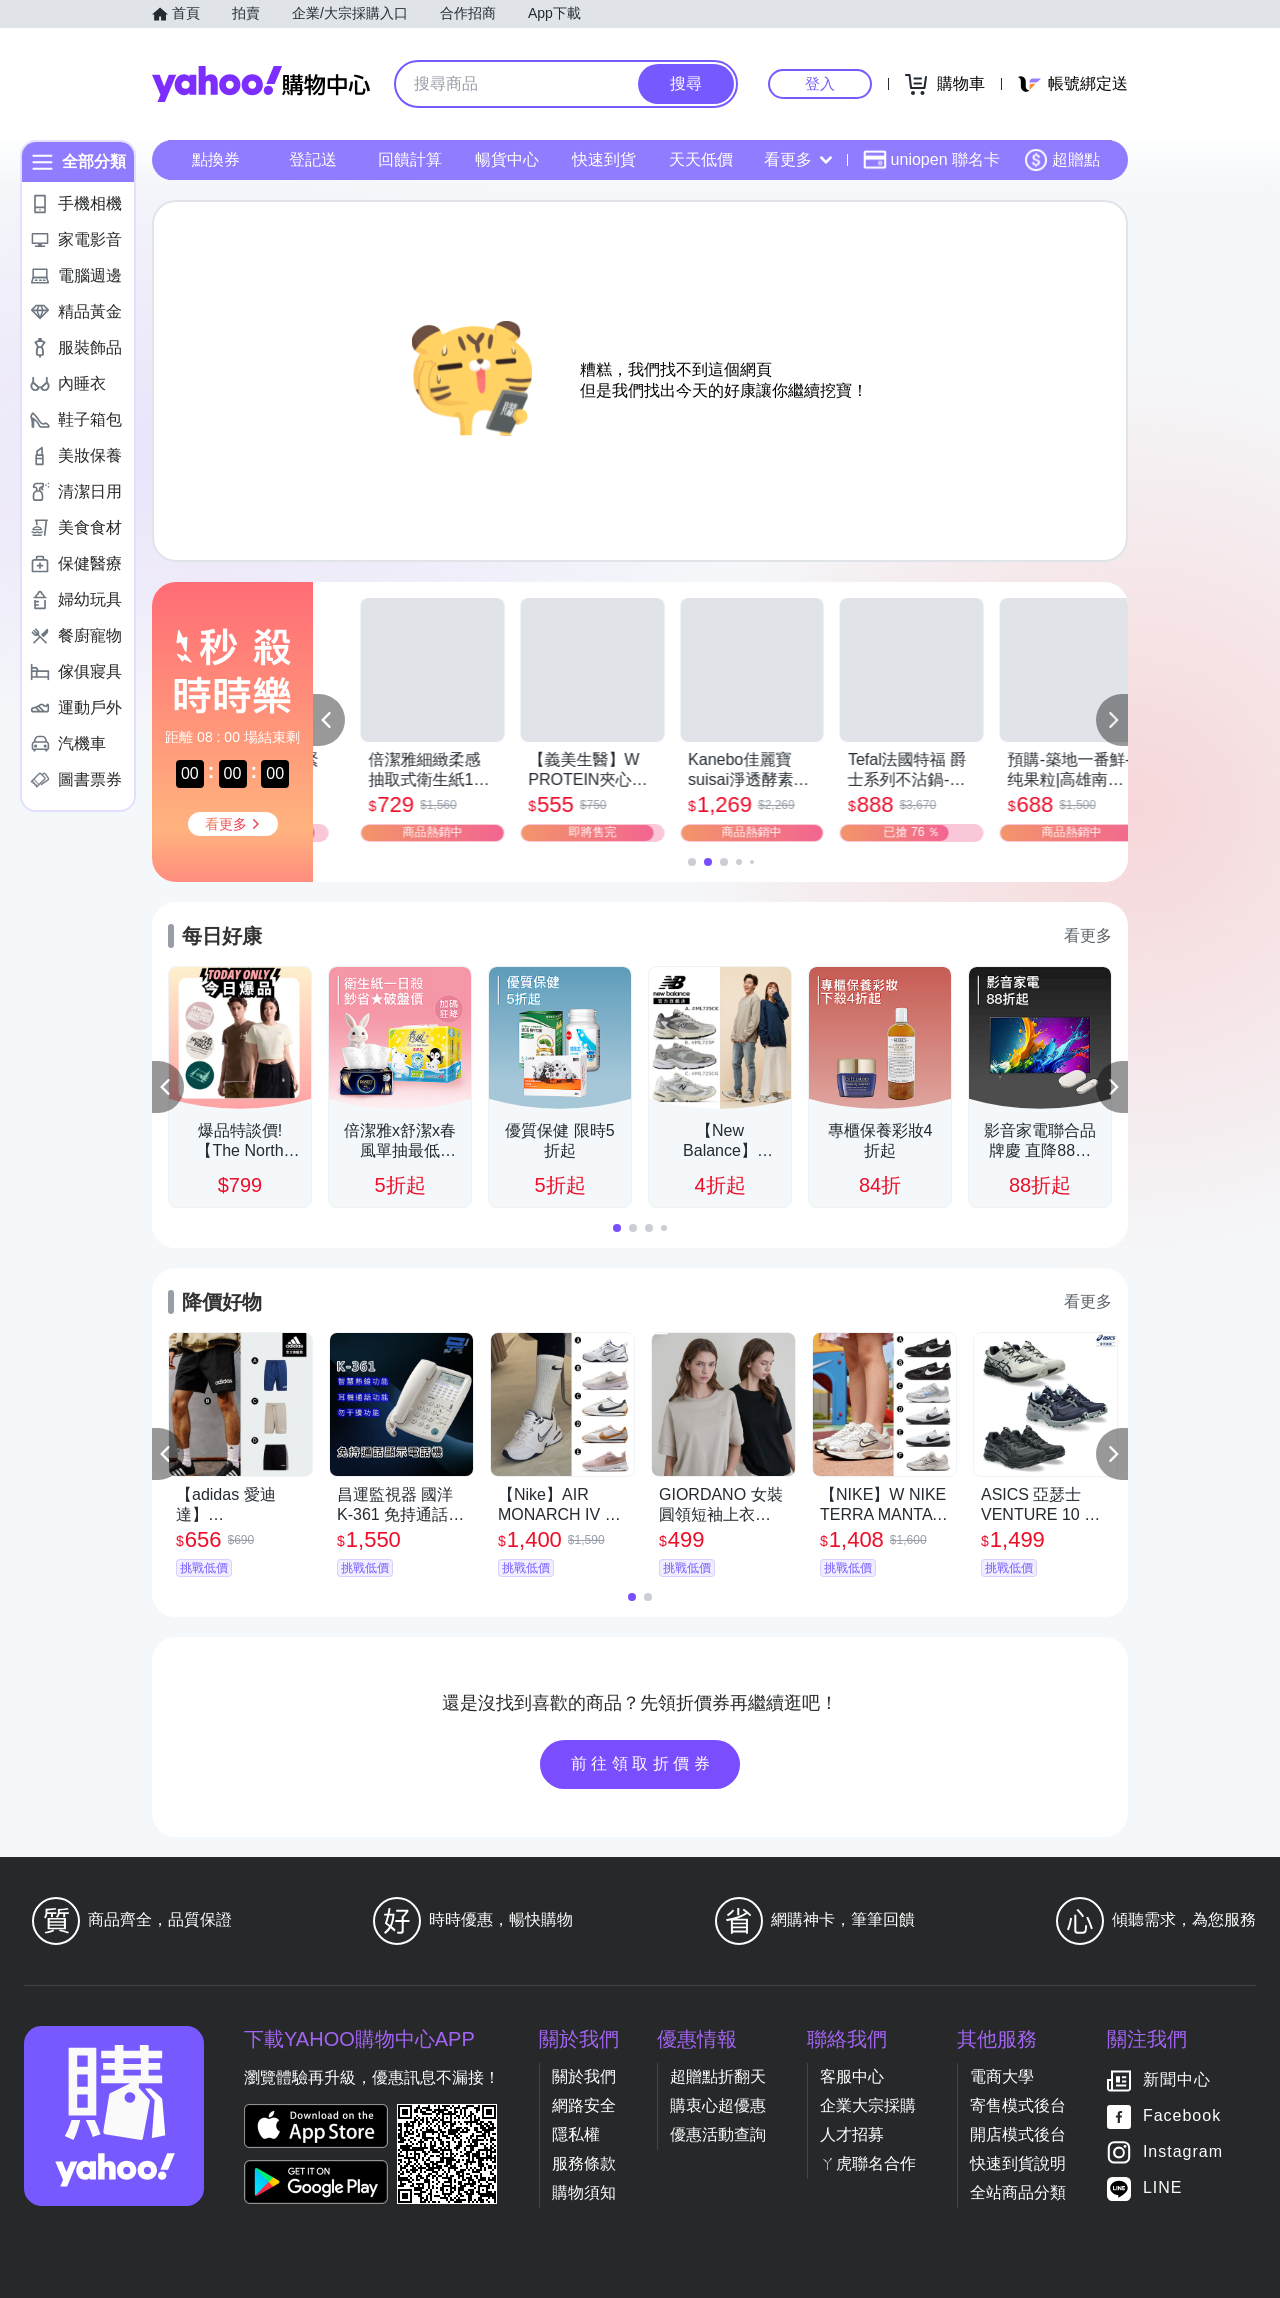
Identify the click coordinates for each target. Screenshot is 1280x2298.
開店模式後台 (1018, 2134)
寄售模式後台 (1018, 2105)
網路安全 (584, 2105)
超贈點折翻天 (718, 2076)
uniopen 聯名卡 (931, 160)
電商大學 (1002, 2076)
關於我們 (584, 2076)
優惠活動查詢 (718, 2134)
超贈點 (1062, 160)
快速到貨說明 (1018, 2163)
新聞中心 (1177, 2079)
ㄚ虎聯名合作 (868, 2163)
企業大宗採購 (868, 2105)
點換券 (216, 159)
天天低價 (701, 159)
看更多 (798, 159)
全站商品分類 (1018, 2192)
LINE (1163, 2187)
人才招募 (852, 2134)
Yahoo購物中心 (261, 84)
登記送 (313, 159)
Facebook (1182, 2115)
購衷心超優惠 (718, 2105)
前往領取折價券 (643, 1763)
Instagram (1183, 2151)
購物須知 (584, 2192)
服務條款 (584, 2163)
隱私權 (576, 2134)
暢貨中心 (507, 159)
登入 (820, 83)
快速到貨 (604, 159)
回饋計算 (410, 159)
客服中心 (852, 2076)
